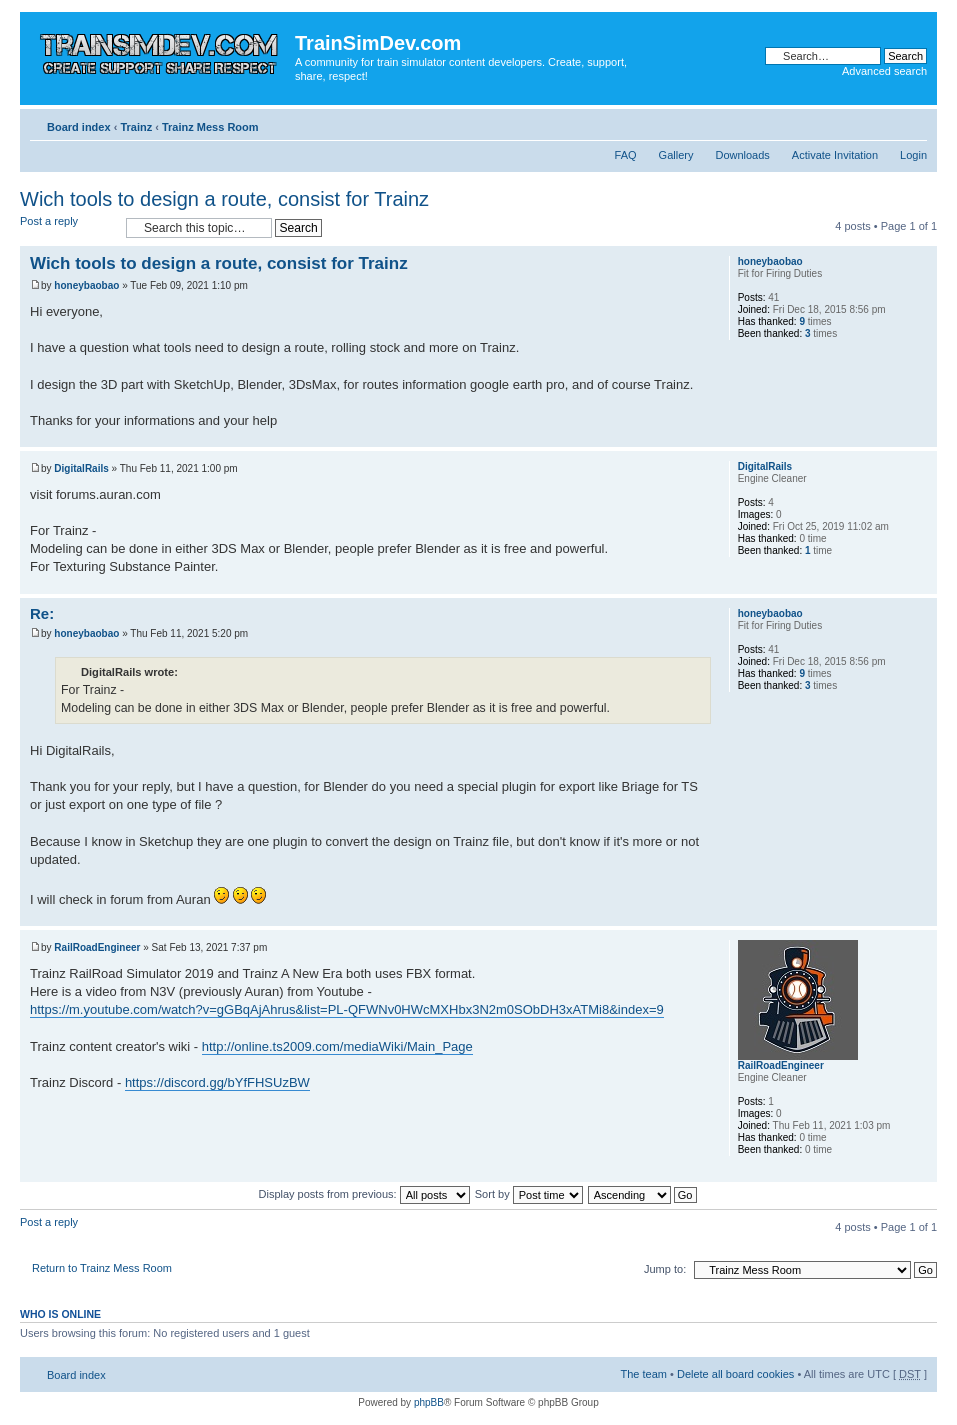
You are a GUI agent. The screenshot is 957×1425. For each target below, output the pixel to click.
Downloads (742, 155)
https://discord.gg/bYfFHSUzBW (217, 1082)
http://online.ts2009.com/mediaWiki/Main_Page (337, 1046)
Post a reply (68, 227)
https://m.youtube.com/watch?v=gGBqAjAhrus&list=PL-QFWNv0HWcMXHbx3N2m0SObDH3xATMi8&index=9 (347, 1009)
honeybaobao (86, 285)
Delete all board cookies (735, 1374)
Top (921, 436)
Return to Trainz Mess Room (102, 1268)
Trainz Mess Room (210, 127)
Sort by (529, 1194)
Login (913, 155)
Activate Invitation (835, 155)
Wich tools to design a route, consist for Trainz (224, 199)
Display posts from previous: (364, 1194)
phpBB (429, 1402)
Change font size (912, 123)
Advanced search (884, 71)
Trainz (136, 127)
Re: (42, 613)
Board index (79, 127)
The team (644, 1374)
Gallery (676, 155)
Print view (882, 123)
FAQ (626, 155)
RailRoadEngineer (97, 947)
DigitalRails (81, 468)
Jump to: (665, 1269)
